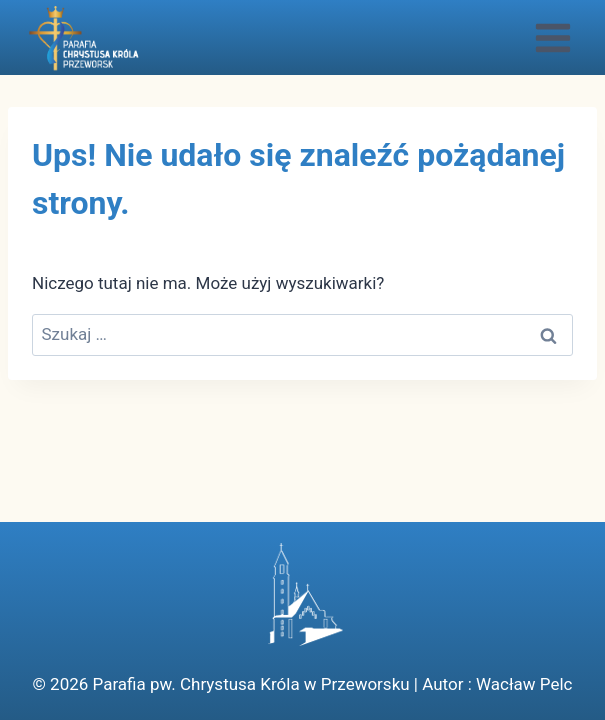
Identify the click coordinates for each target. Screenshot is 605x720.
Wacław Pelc (524, 684)
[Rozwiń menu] (552, 37)
